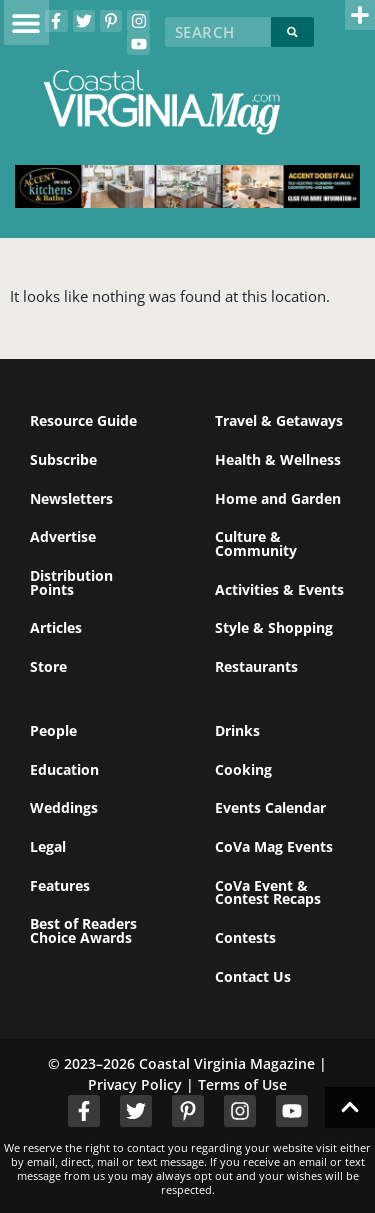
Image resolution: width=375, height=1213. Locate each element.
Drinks (237, 730)
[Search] (292, 32)
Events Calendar (270, 807)
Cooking (243, 769)
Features (60, 885)
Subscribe (63, 459)
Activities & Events (279, 589)
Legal (48, 846)
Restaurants (256, 666)
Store (48, 666)
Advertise (63, 536)
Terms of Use (242, 1084)
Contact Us (253, 976)
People (53, 730)
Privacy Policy (135, 1084)
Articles (56, 627)
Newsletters (71, 498)
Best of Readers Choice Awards (83, 930)
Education (64, 769)
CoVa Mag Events (274, 846)
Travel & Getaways (279, 420)
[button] (26, 22)
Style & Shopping (274, 627)
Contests (245, 937)
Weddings (64, 807)
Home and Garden (278, 498)
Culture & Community (256, 543)
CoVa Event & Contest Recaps (268, 892)
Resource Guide (83, 420)
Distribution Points (71, 582)
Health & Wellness (278, 459)
